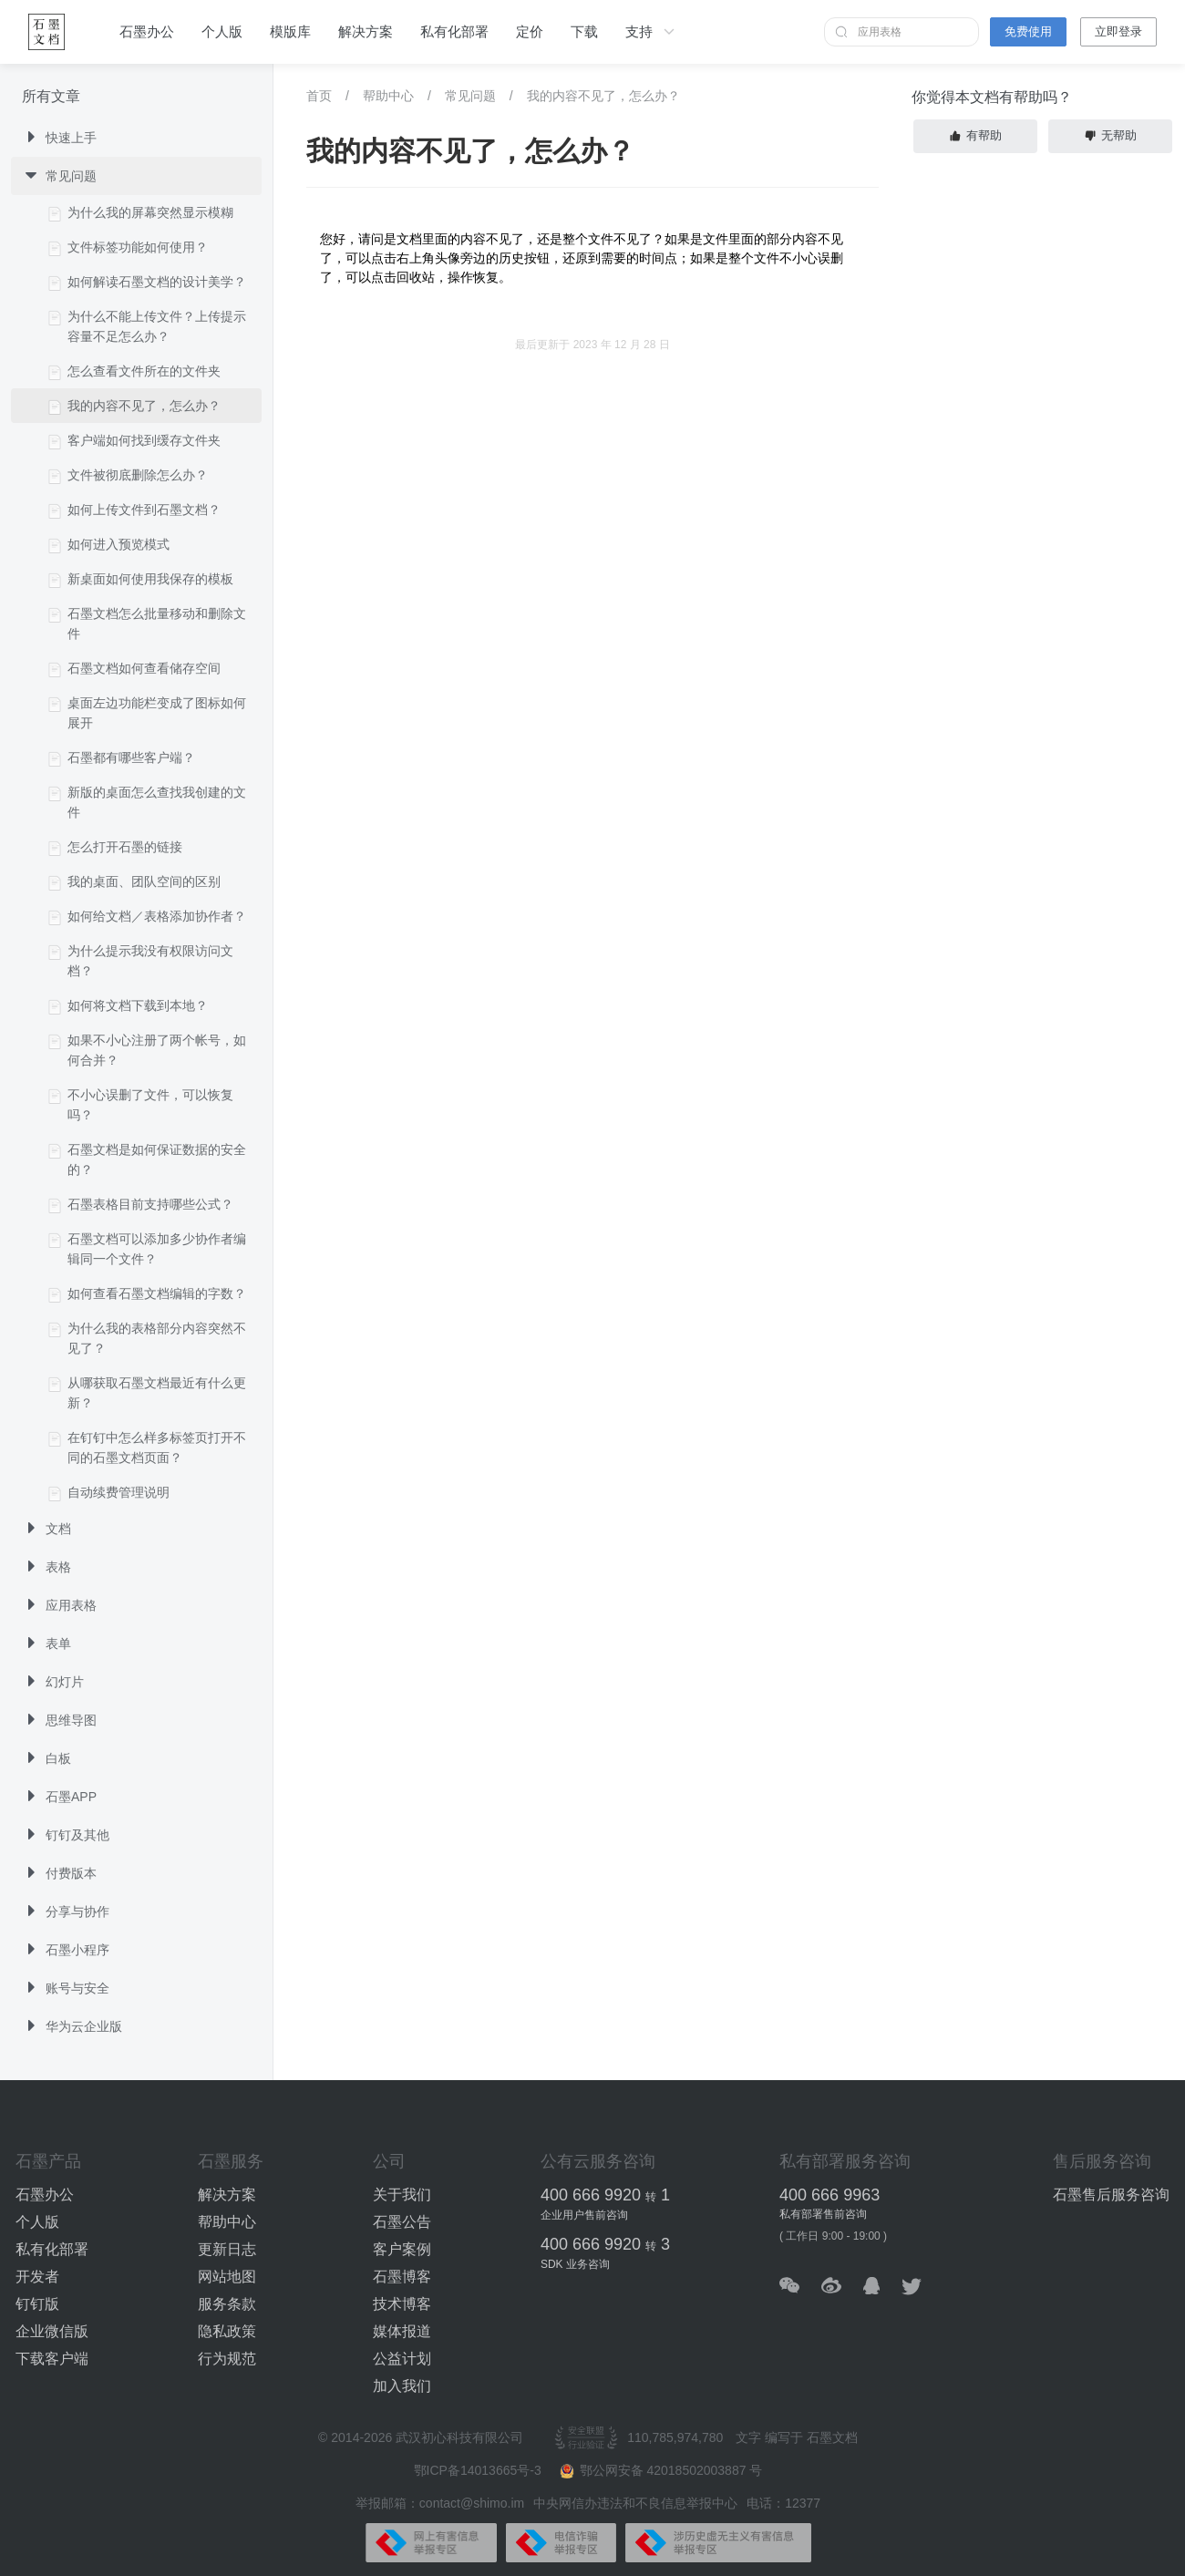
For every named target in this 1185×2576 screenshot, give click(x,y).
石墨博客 (402, 2276)
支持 (651, 32)
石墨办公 (146, 31)
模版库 (290, 31)
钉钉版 (37, 2304)
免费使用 (1028, 31)
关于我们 (402, 2194)
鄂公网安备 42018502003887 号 (661, 2470)
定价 (529, 31)
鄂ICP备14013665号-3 (479, 2470)
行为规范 (227, 2358)
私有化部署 (454, 31)
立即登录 (1118, 31)
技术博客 (402, 2304)
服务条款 (227, 2304)
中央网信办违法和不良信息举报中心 (635, 2503)
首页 (319, 95)
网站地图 (227, 2276)
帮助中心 (388, 95)
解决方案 (365, 31)
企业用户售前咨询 (584, 2215)
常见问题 (470, 95)
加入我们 (402, 2386)
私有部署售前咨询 (823, 2214)
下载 (584, 31)
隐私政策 (227, 2331)
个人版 (221, 31)
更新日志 (227, 2249)
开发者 (37, 2276)
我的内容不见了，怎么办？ (603, 95)
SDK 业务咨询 (575, 2264)
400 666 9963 (829, 2195)
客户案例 (402, 2249)
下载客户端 (51, 2358)
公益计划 (402, 2358)
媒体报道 (402, 2331)
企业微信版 (51, 2331)
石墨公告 (402, 2222)
